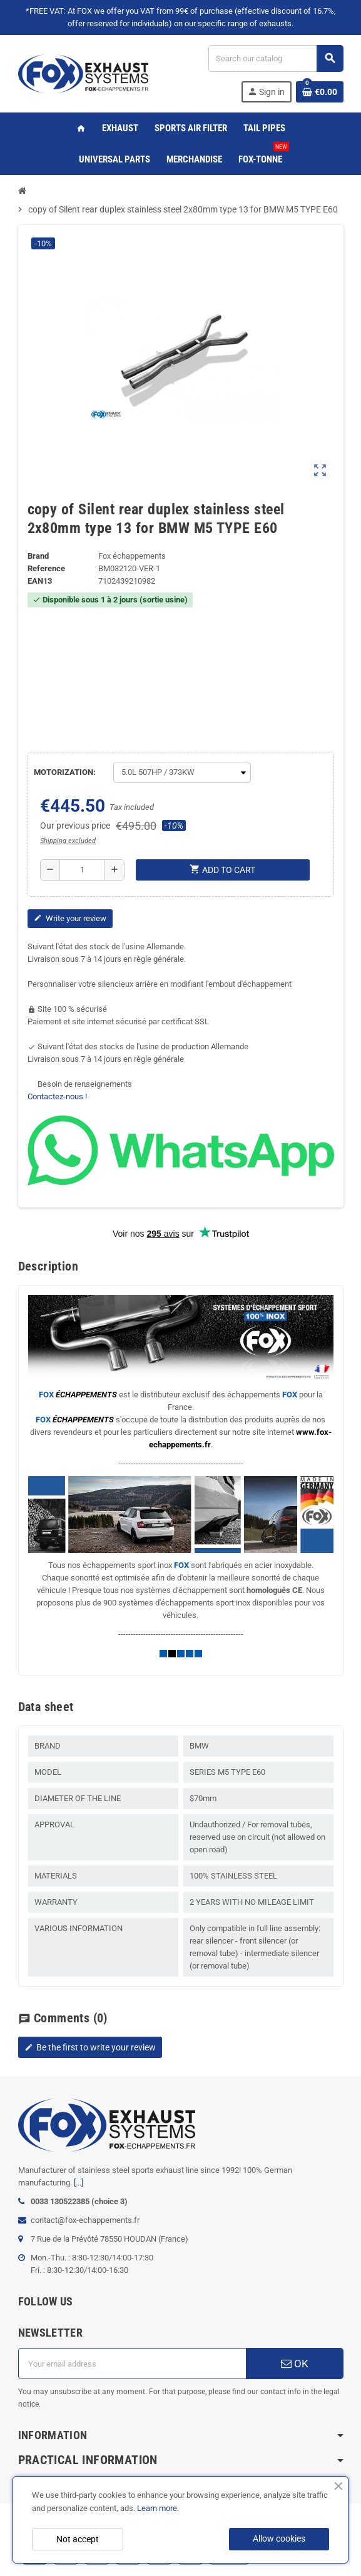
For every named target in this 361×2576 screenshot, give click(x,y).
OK (294, 2363)
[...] (78, 2182)
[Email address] (132, 2363)
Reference (46, 568)
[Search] (275, 58)
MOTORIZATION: (65, 772)
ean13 (40, 581)
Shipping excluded (68, 841)
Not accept (77, 2539)
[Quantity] (82, 870)
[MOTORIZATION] (182, 772)
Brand (38, 556)
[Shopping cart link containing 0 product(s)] (319, 91)
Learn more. (158, 2508)
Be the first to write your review (90, 2047)
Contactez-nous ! (57, 1096)
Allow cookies (279, 2539)
